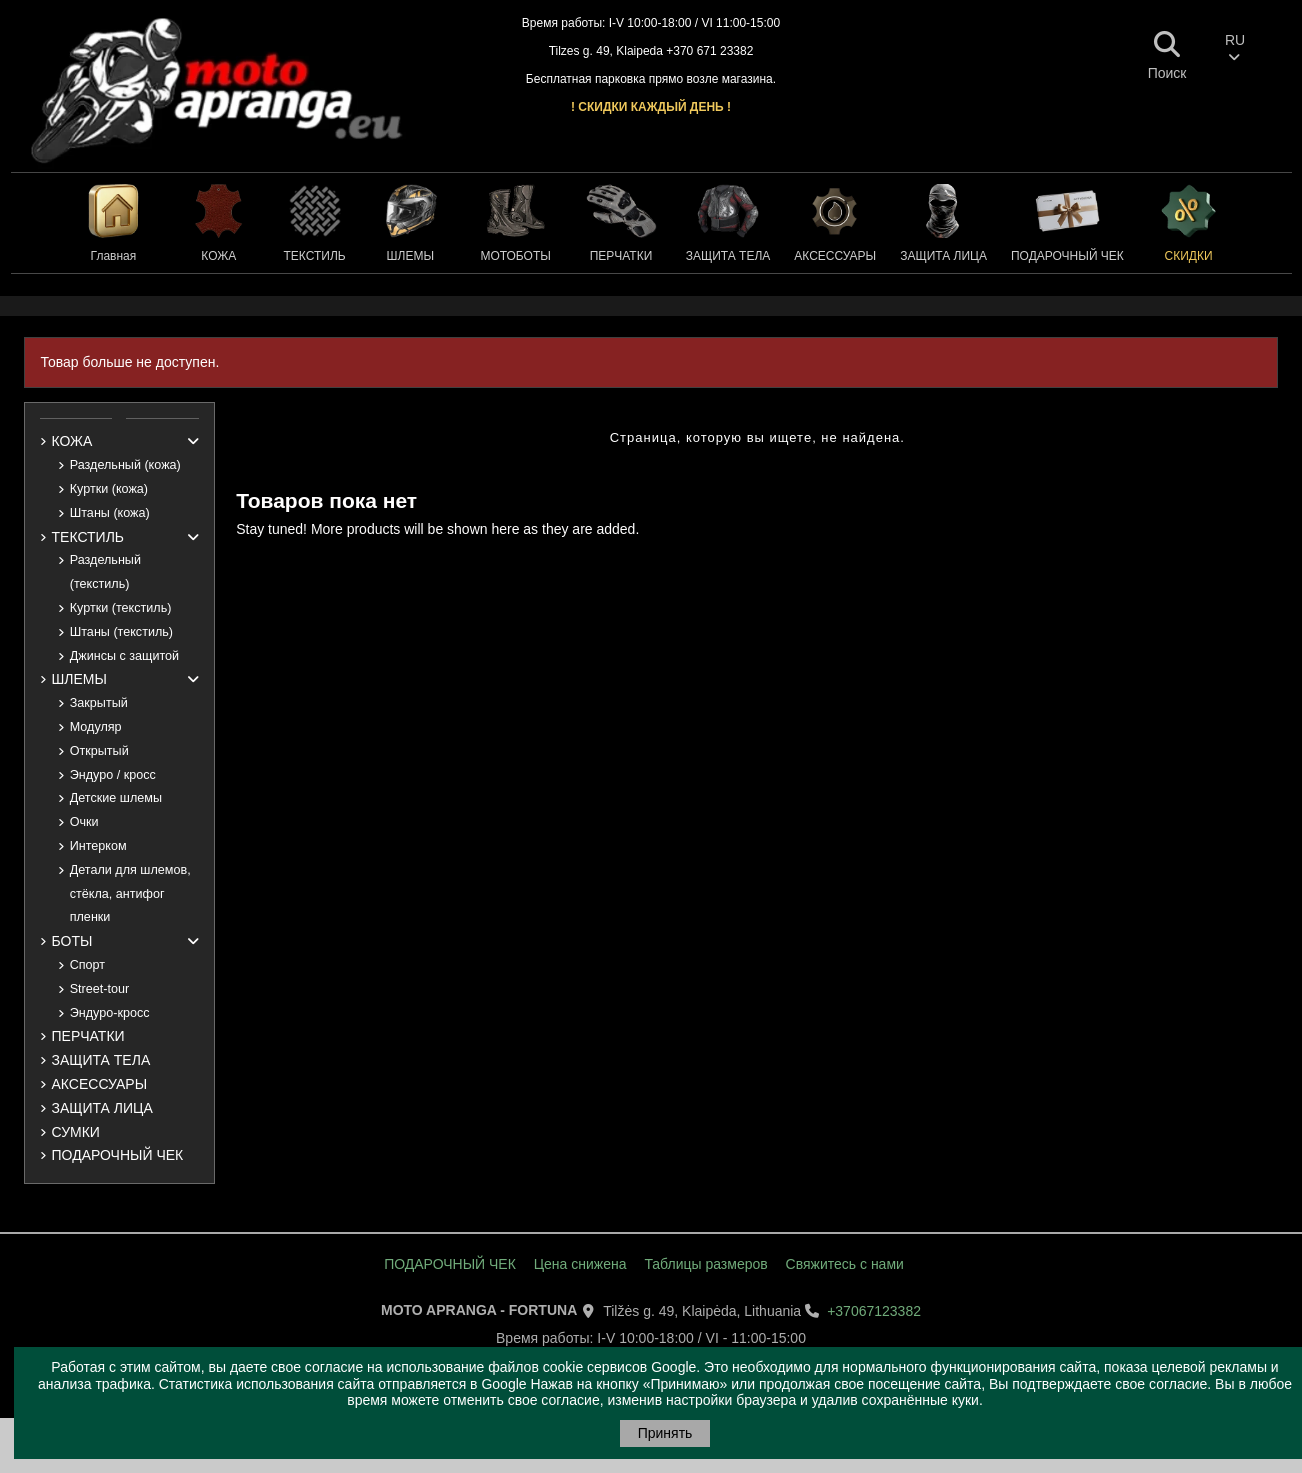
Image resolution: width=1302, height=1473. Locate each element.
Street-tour (100, 989)
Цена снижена (580, 1264)
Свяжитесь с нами (845, 1264)
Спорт (87, 965)
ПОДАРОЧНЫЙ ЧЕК (118, 1155)
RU (1235, 48)
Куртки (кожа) (109, 489)
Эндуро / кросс (113, 775)
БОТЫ (72, 941)
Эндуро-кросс (110, 1013)
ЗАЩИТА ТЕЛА (101, 1060)
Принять (665, 1433)
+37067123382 (874, 1311)
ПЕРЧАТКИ (88, 1036)
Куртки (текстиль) (121, 608)
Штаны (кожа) (110, 513)
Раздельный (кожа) (125, 465)
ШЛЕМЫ (79, 679)
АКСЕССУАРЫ (100, 1084)
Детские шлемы (116, 798)
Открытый (99, 751)
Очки (84, 822)
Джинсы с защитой (124, 656)
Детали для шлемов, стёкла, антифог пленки (130, 894)
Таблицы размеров (705, 1264)
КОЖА (72, 441)
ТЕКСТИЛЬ (88, 537)
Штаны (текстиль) (121, 632)
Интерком (98, 846)
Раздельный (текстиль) (105, 572)
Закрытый (99, 703)
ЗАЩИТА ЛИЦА (102, 1108)
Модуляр (96, 727)
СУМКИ (76, 1132)
